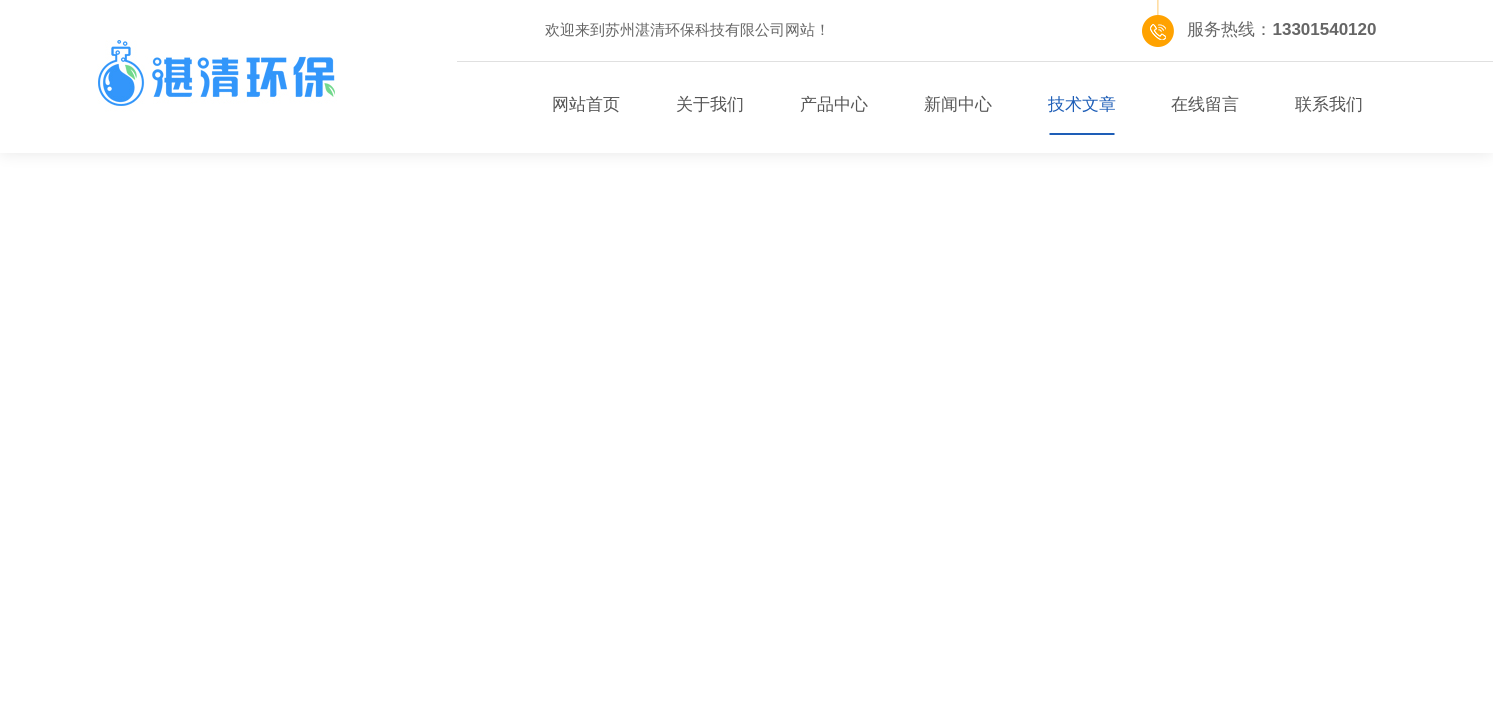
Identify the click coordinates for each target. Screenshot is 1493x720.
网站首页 (586, 104)
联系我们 (1329, 104)
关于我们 (710, 104)
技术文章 (1082, 104)
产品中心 (834, 104)
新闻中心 (958, 104)
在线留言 (1205, 104)
